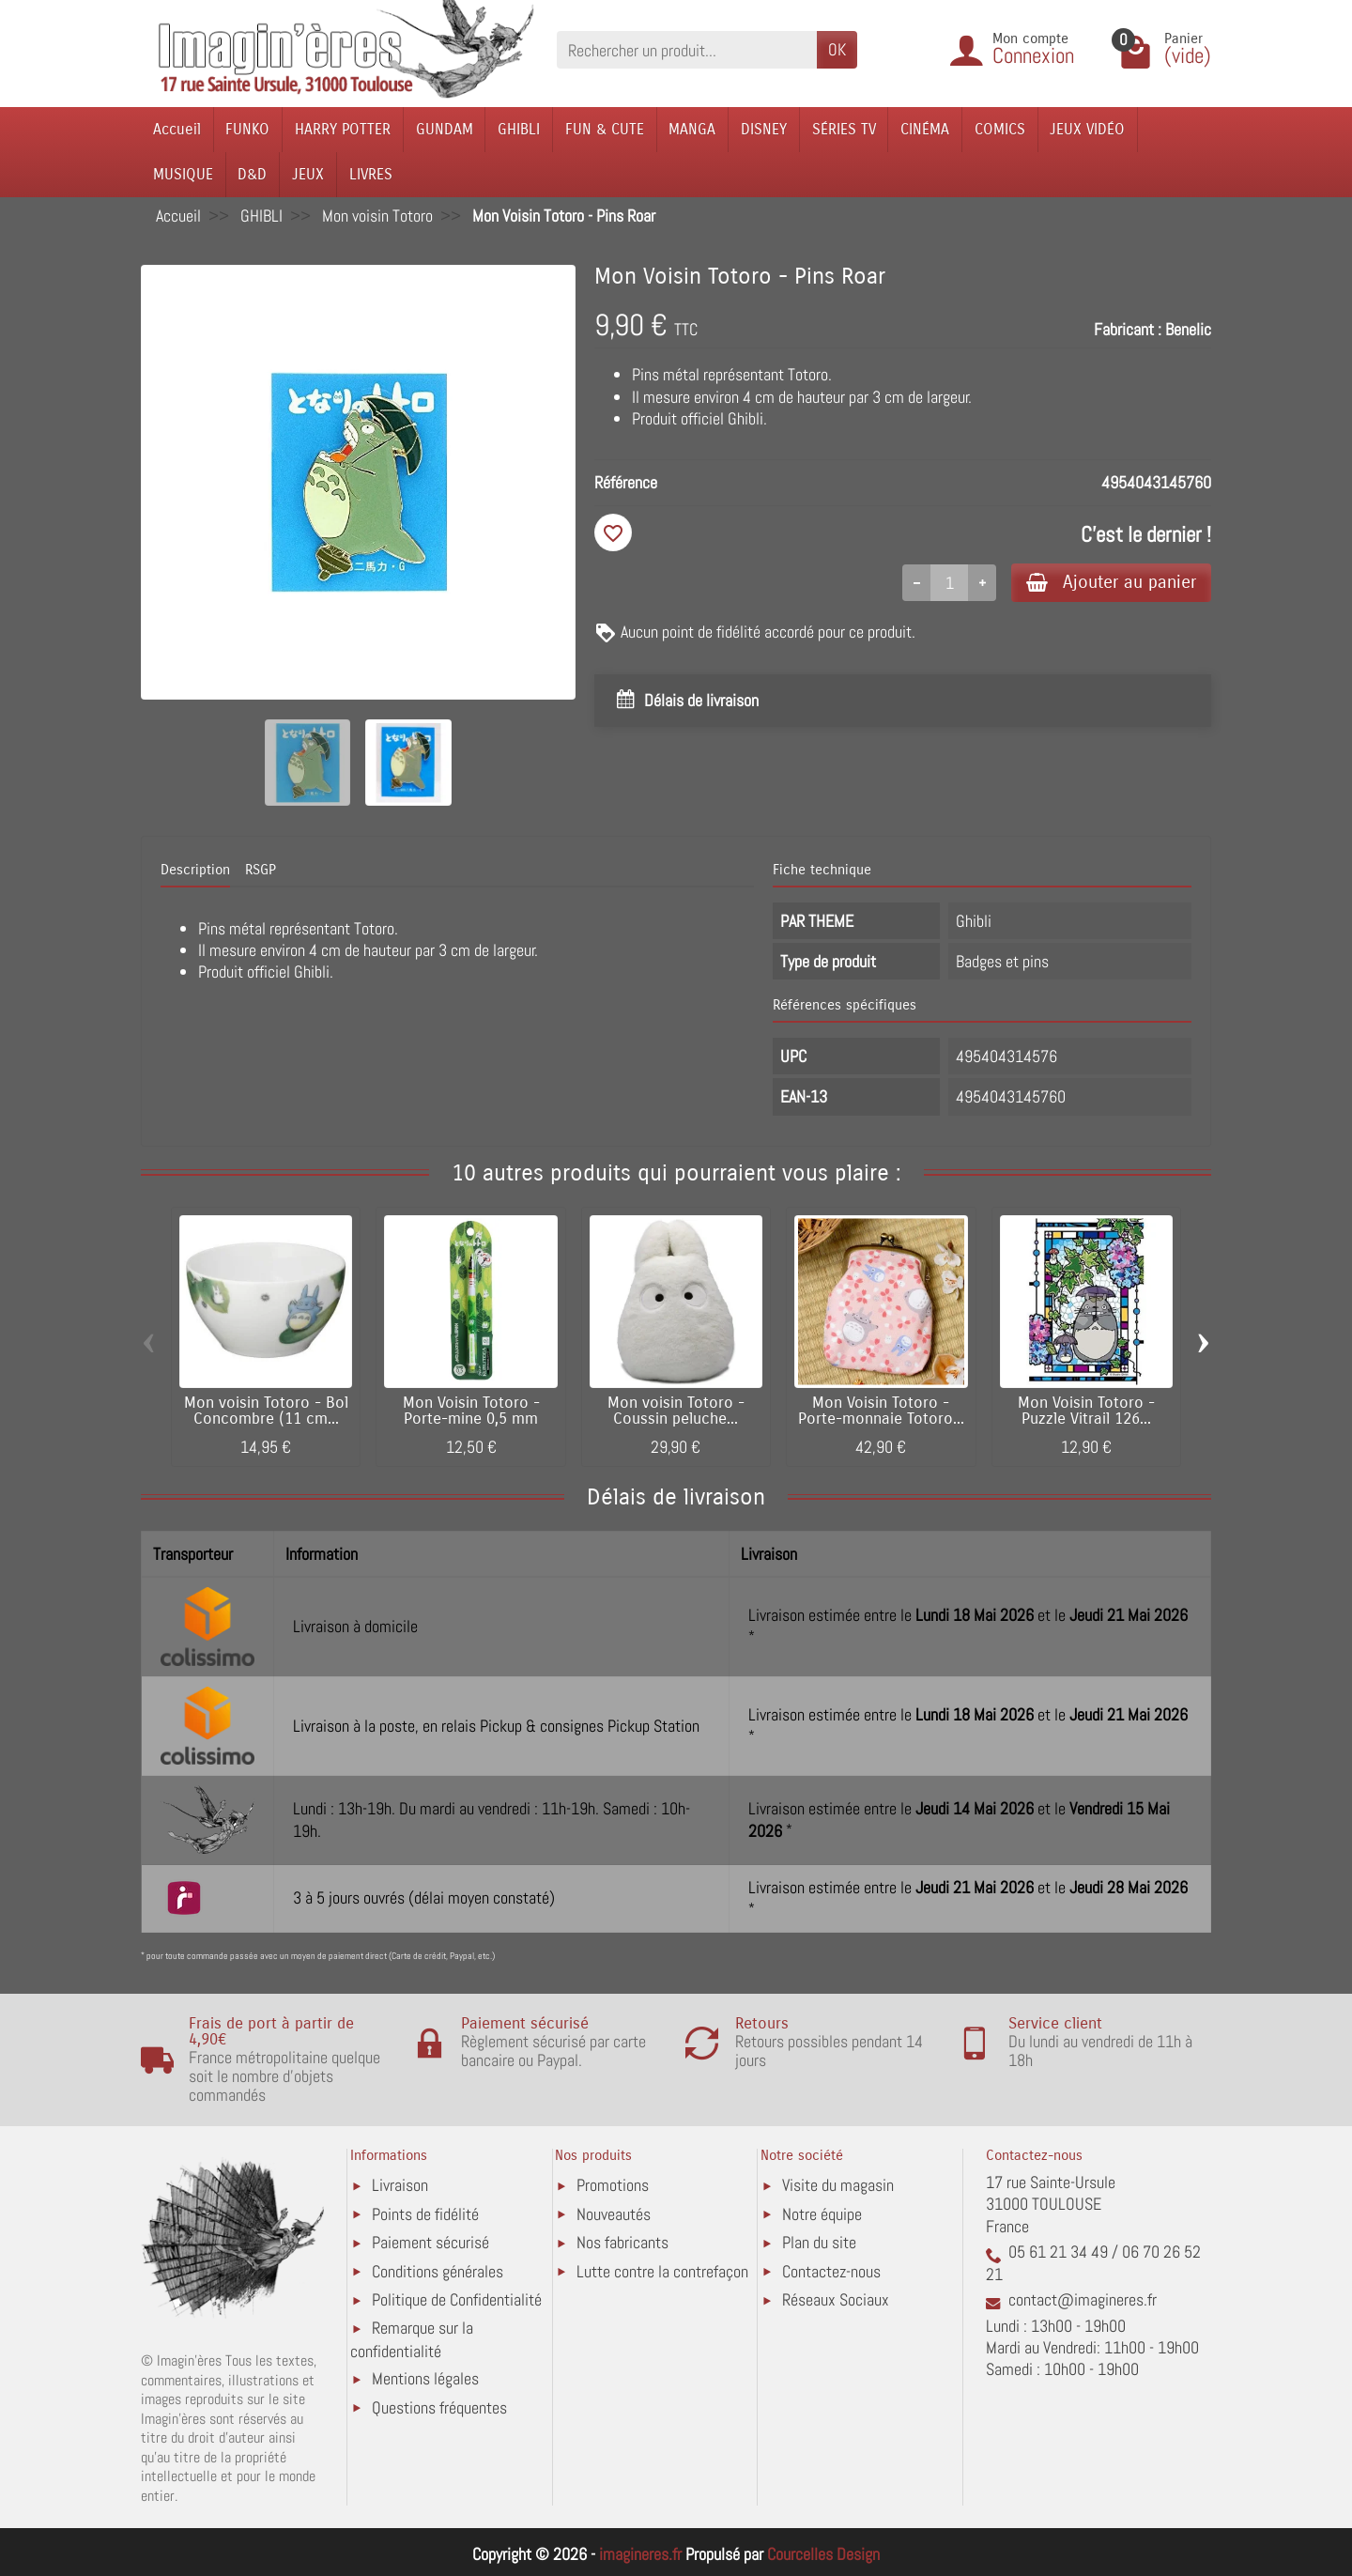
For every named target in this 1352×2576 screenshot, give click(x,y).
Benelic (1188, 329)
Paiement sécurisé (430, 2242)
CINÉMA (924, 129)
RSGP (260, 869)
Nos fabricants (622, 2242)
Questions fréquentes (439, 2407)
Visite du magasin (838, 2185)
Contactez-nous (831, 2271)
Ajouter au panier (1111, 582)
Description (195, 869)
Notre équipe (822, 2214)
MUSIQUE (183, 174)
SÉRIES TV (844, 129)
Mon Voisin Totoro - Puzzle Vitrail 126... (1086, 1411)
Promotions (612, 2185)
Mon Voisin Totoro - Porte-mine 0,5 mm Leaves (471, 1419)
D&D (252, 174)
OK (837, 49)
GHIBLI (519, 129)
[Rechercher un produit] (687, 49)
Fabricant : (1127, 329)
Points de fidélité (425, 2214)
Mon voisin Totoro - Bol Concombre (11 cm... (266, 1411)
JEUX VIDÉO (1087, 129)
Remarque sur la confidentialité (411, 2339)
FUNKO (247, 129)
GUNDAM (444, 129)
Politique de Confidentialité (457, 2299)
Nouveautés (613, 2214)
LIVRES (370, 174)
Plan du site (819, 2242)
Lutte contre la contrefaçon (662, 2271)
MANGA (691, 129)
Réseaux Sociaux (835, 2299)
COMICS (1000, 129)
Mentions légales (425, 2378)
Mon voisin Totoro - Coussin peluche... (676, 1411)
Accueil (177, 129)
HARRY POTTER (343, 129)
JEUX (308, 174)
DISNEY (764, 129)
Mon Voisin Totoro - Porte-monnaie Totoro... (881, 1411)
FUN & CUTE (604, 129)
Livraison (400, 2185)
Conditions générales (437, 2271)
